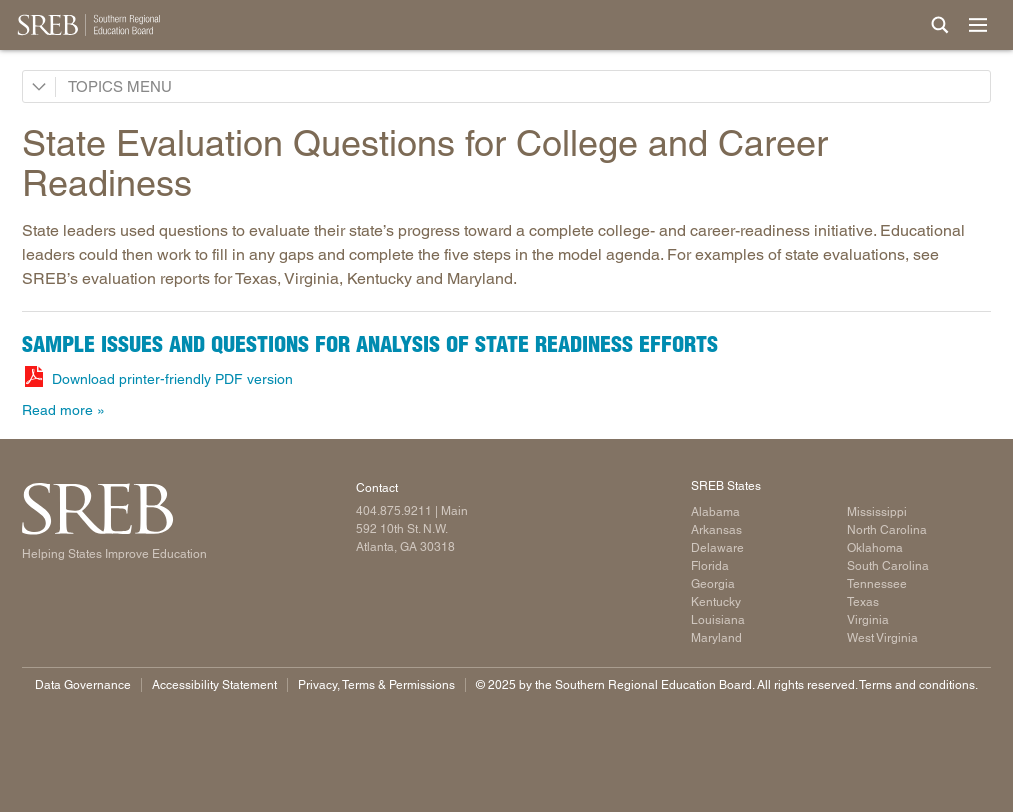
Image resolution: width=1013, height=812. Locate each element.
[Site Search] (940, 25)
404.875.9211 (394, 511)
